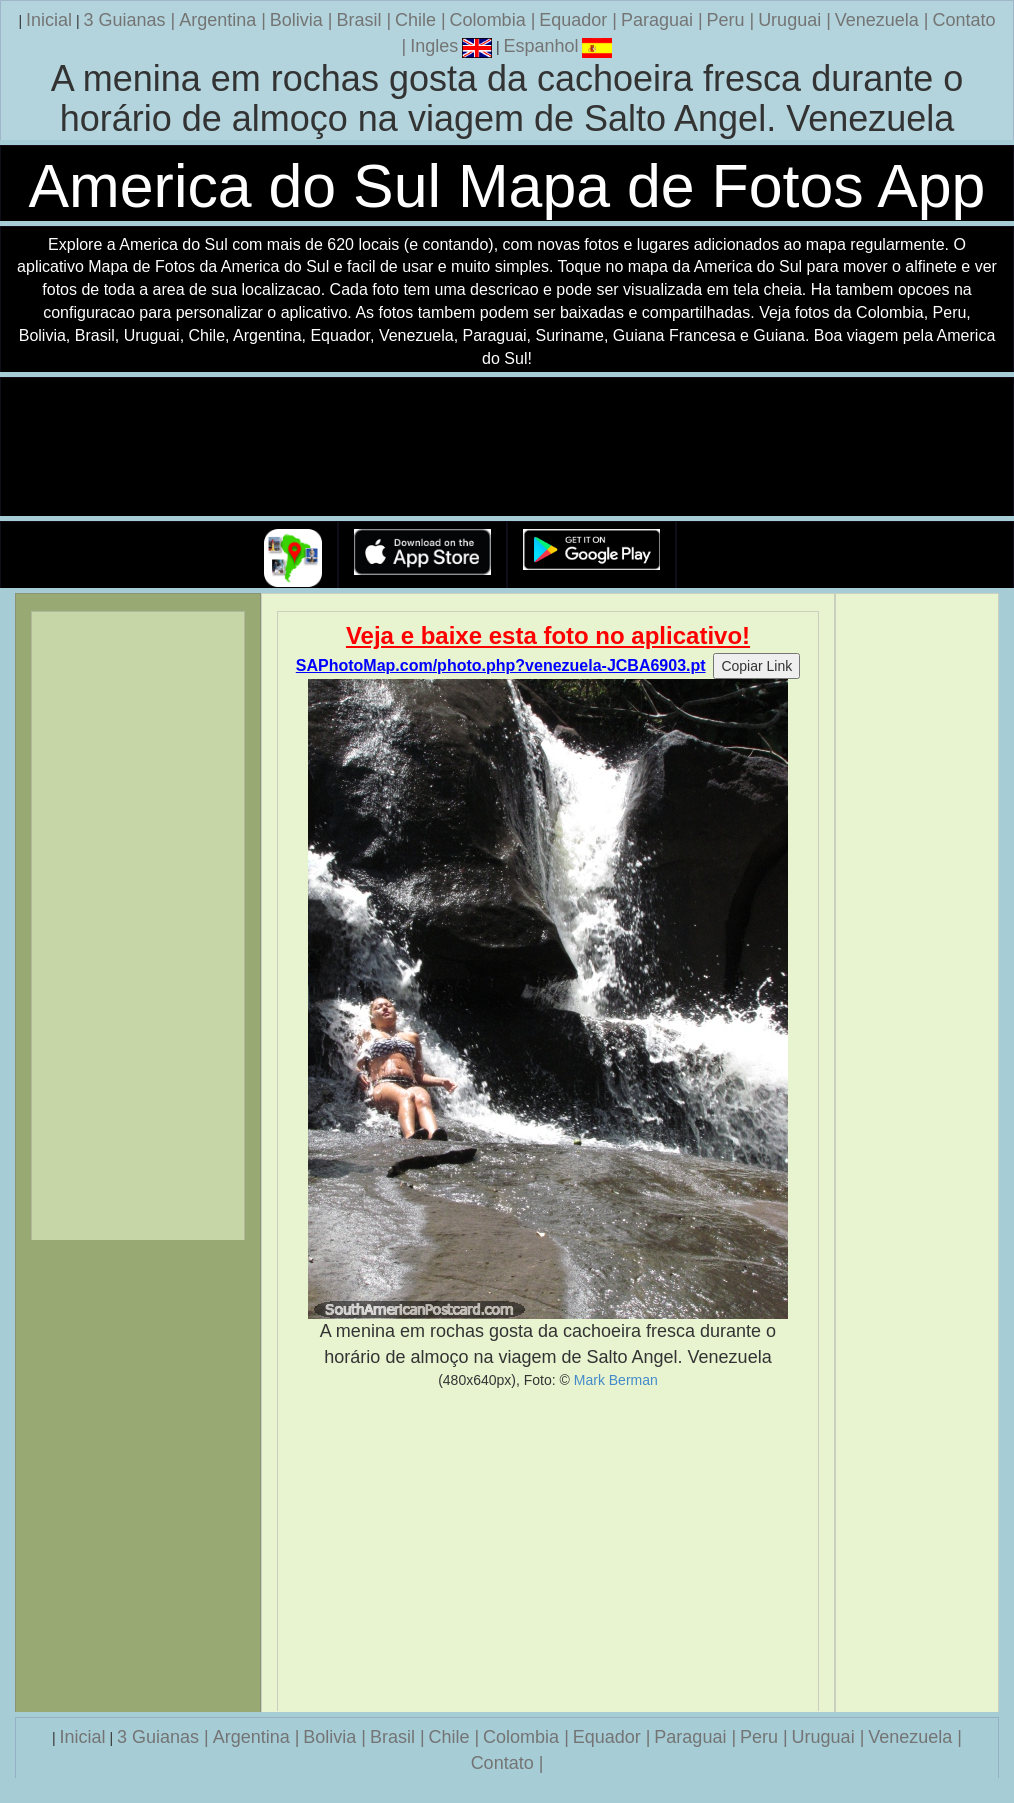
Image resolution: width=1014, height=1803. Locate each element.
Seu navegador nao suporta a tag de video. (507, 447)
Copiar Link (756, 666)
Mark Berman (616, 1380)
